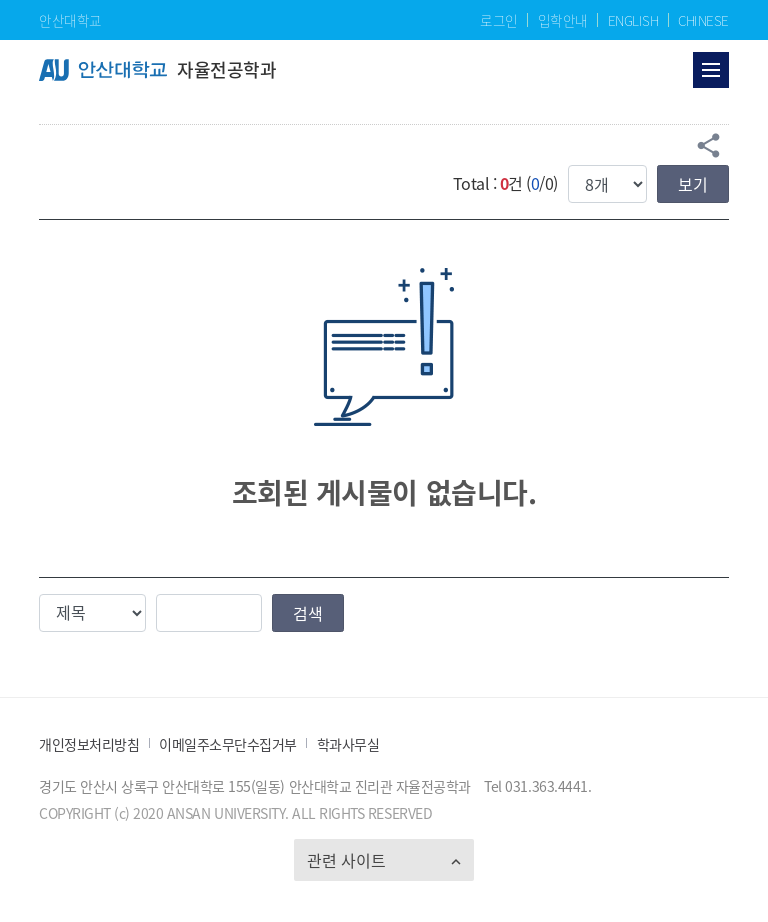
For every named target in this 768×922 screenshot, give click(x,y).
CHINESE (703, 20)
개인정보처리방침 (89, 744)
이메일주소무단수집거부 (228, 744)
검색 (308, 613)
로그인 (499, 20)
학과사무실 (348, 744)
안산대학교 (70, 20)
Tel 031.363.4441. (537, 786)
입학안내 (563, 20)
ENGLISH (633, 20)
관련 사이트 (346, 860)
